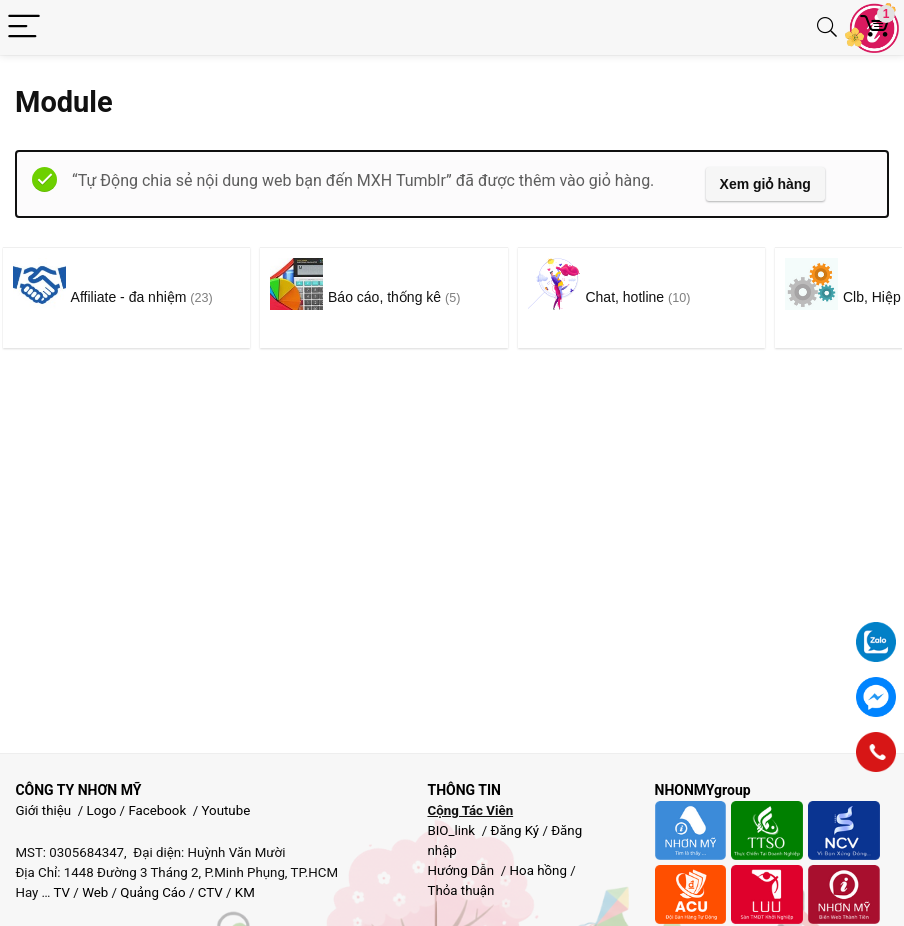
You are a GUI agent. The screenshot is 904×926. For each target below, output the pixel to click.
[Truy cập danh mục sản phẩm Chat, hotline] (704, 298)
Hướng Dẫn (462, 870)
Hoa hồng (538, 870)
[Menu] (24, 27)
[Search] (827, 27)
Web (95, 892)
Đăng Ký (516, 830)
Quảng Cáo (152, 892)
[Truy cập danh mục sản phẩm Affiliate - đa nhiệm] (139, 298)
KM (245, 892)
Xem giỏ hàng (765, 184)
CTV (210, 892)
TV (61, 892)
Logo (102, 810)
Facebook (157, 810)
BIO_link (452, 830)
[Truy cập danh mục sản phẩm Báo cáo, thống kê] (421, 298)
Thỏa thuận (460, 890)
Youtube (226, 810)
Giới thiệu (43, 810)
